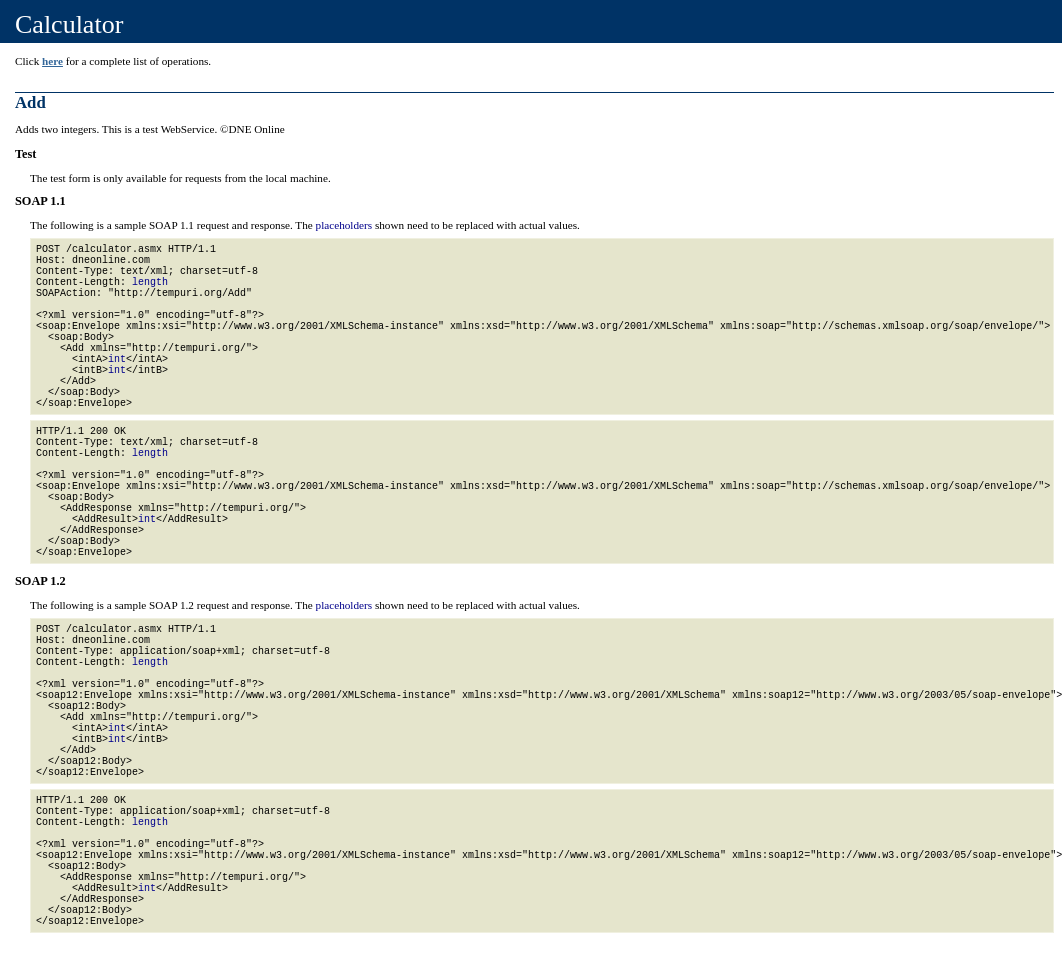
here (52, 61)
